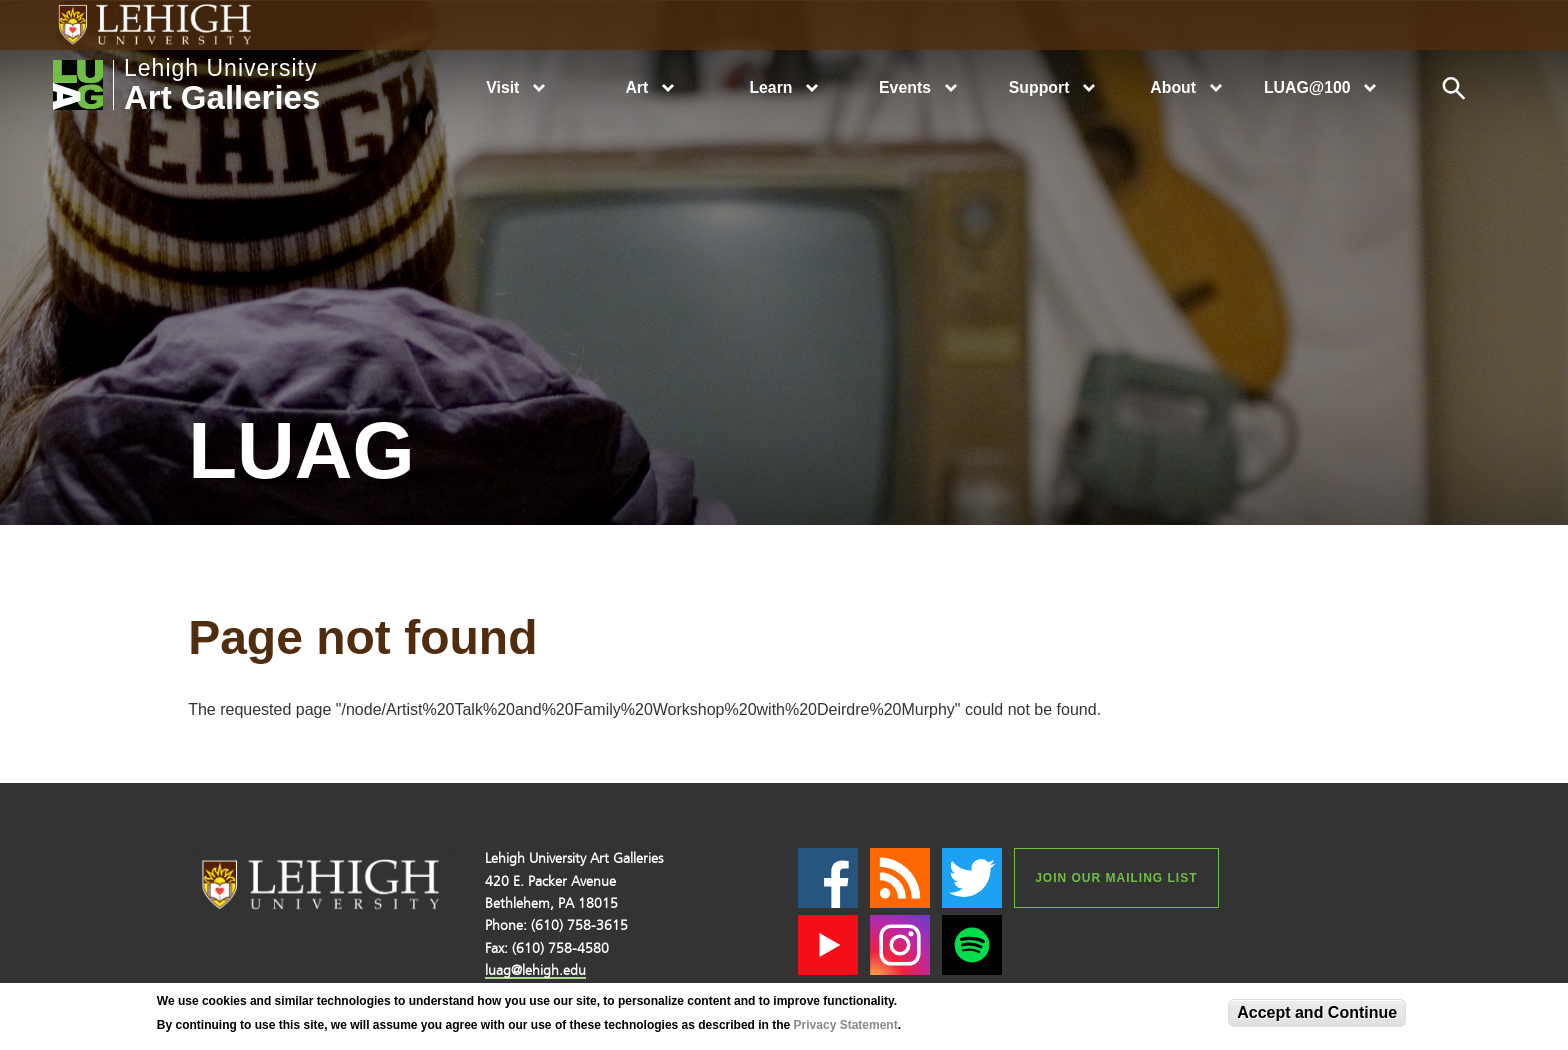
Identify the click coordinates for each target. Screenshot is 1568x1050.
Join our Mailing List (1116, 878)
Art (636, 87)
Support (1039, 87)
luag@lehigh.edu (535, 970)
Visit (502, 87)
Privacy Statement (846, 1025)
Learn (770, 87)
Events (905, 87)
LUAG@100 (1307, 87)
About (1173, 87)
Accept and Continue (1317, 1012)
